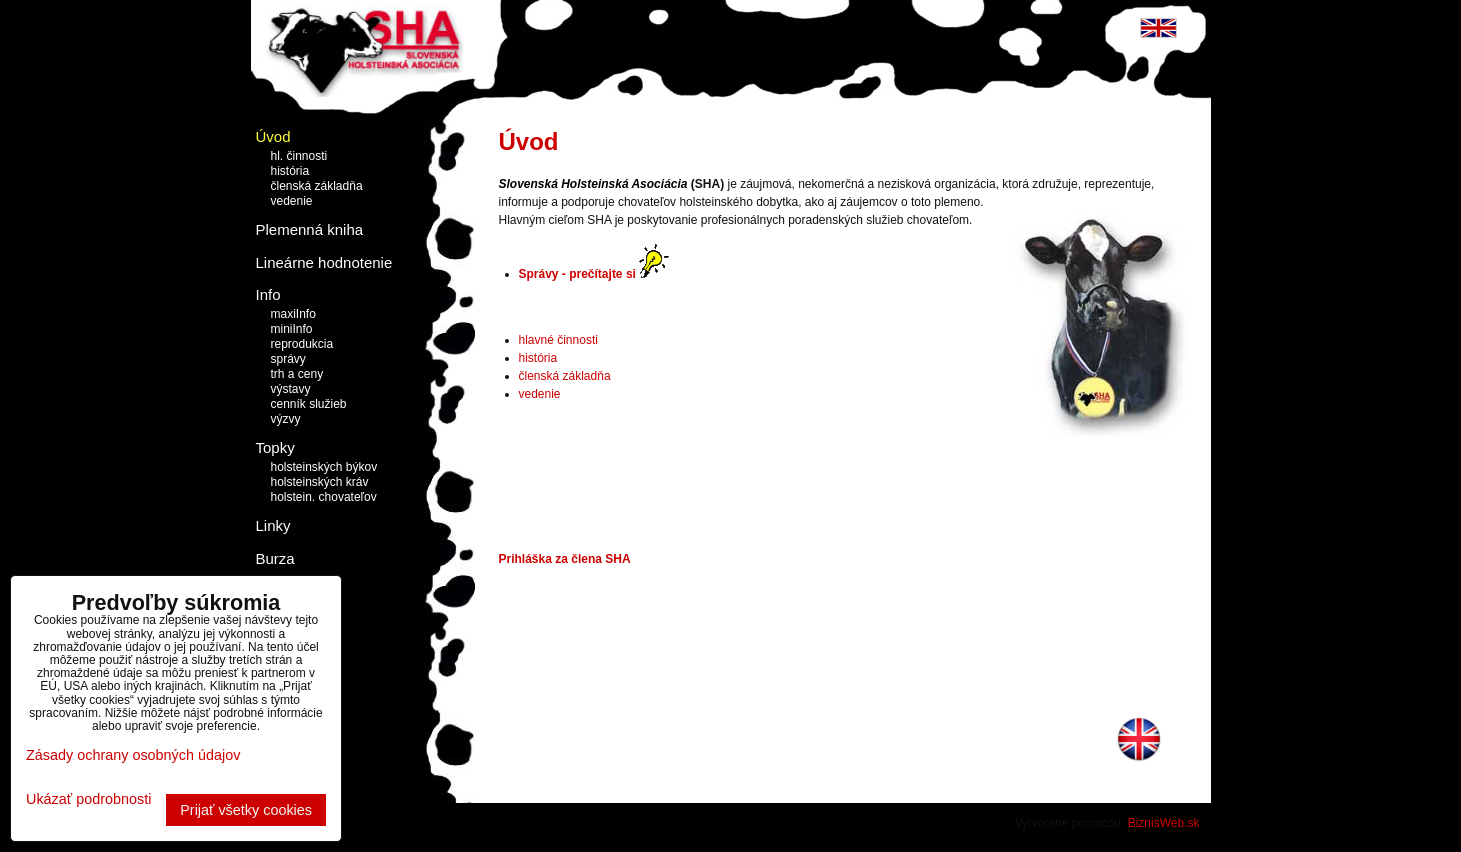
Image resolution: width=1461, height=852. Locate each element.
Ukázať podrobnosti (88, 799)
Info (268, 294)
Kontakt (281, 590)
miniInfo (292, 329)
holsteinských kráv (320, 482)
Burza (275, 558)
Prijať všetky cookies (246, 810)
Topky (275, 447)
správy (288, 359)
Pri (507, 559)
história (290, 171)
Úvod (273, 136)
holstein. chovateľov (324, 497)
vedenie (292, 201)
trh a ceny (297, 374)
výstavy (291, 389)
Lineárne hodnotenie (324, 262)
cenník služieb (309, 404)
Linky (273, 525)
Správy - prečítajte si (577, 274)
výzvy (286, 419)
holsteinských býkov (324, 467)
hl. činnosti (299, 156)
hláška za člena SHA (573, 559)
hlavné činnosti (558, 340)
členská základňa (317, 186)
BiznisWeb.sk (1164, 823)
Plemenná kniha (310, 229)
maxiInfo (293, 314)
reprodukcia (302, 344)
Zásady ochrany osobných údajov (133, 755)
